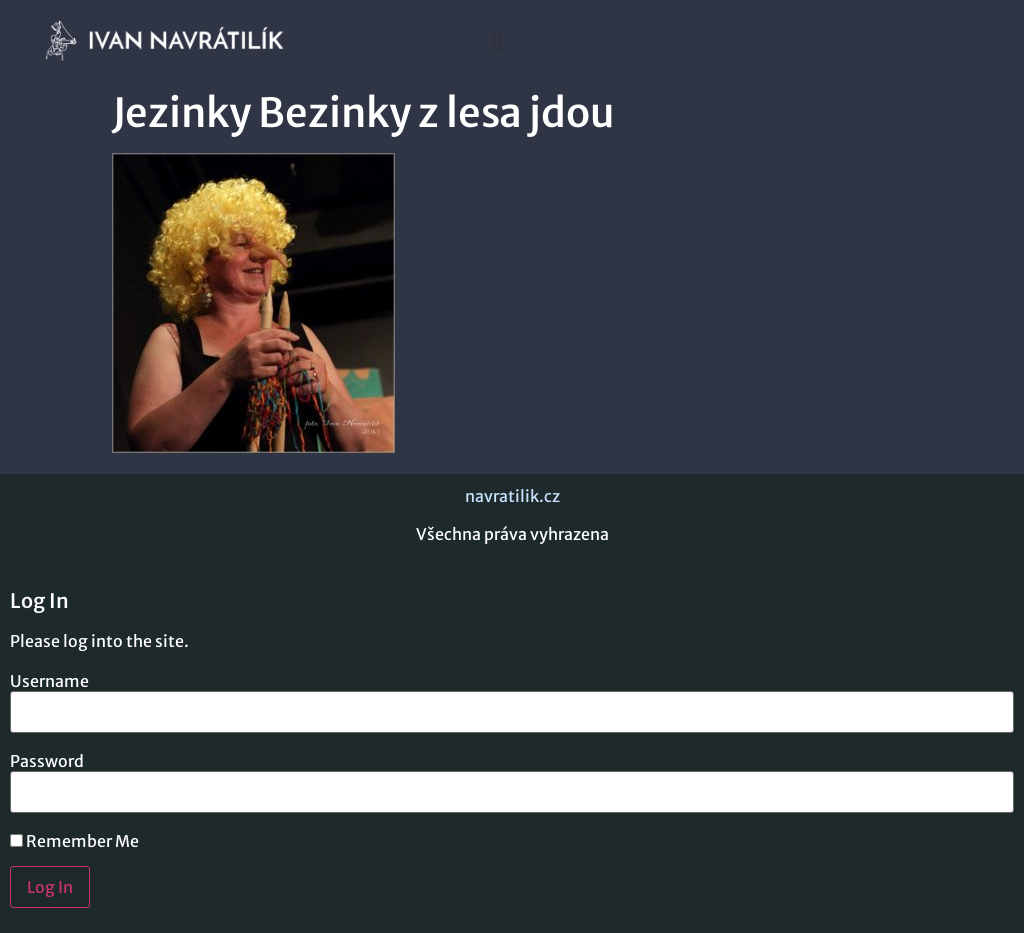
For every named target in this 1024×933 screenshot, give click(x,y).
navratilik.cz (512, 496)
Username (49, 681)
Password (47, 761)
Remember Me (74, 841)
